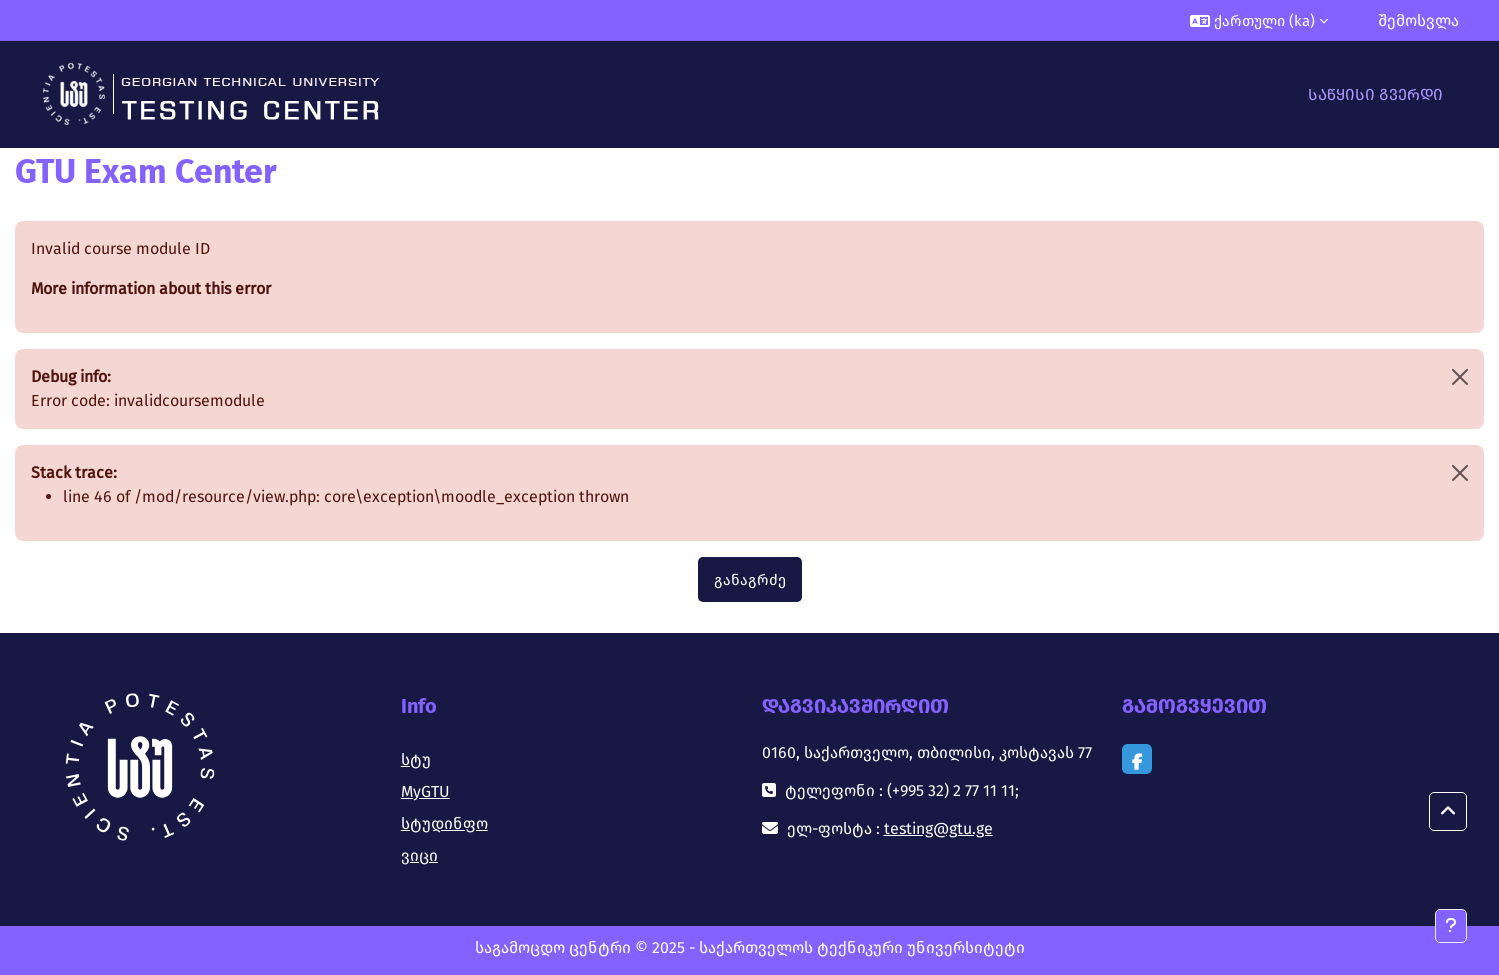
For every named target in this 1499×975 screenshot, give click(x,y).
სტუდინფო (444, 823)
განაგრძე (750, 580)
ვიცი (419, 855)
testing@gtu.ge (938, 828)
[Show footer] (1451, 926)
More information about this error (151, 288)
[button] (1259, 20)
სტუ (416, 759)
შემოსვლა (1418, 20)
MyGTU (425, 791)
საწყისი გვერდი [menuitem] (1375, 94)
